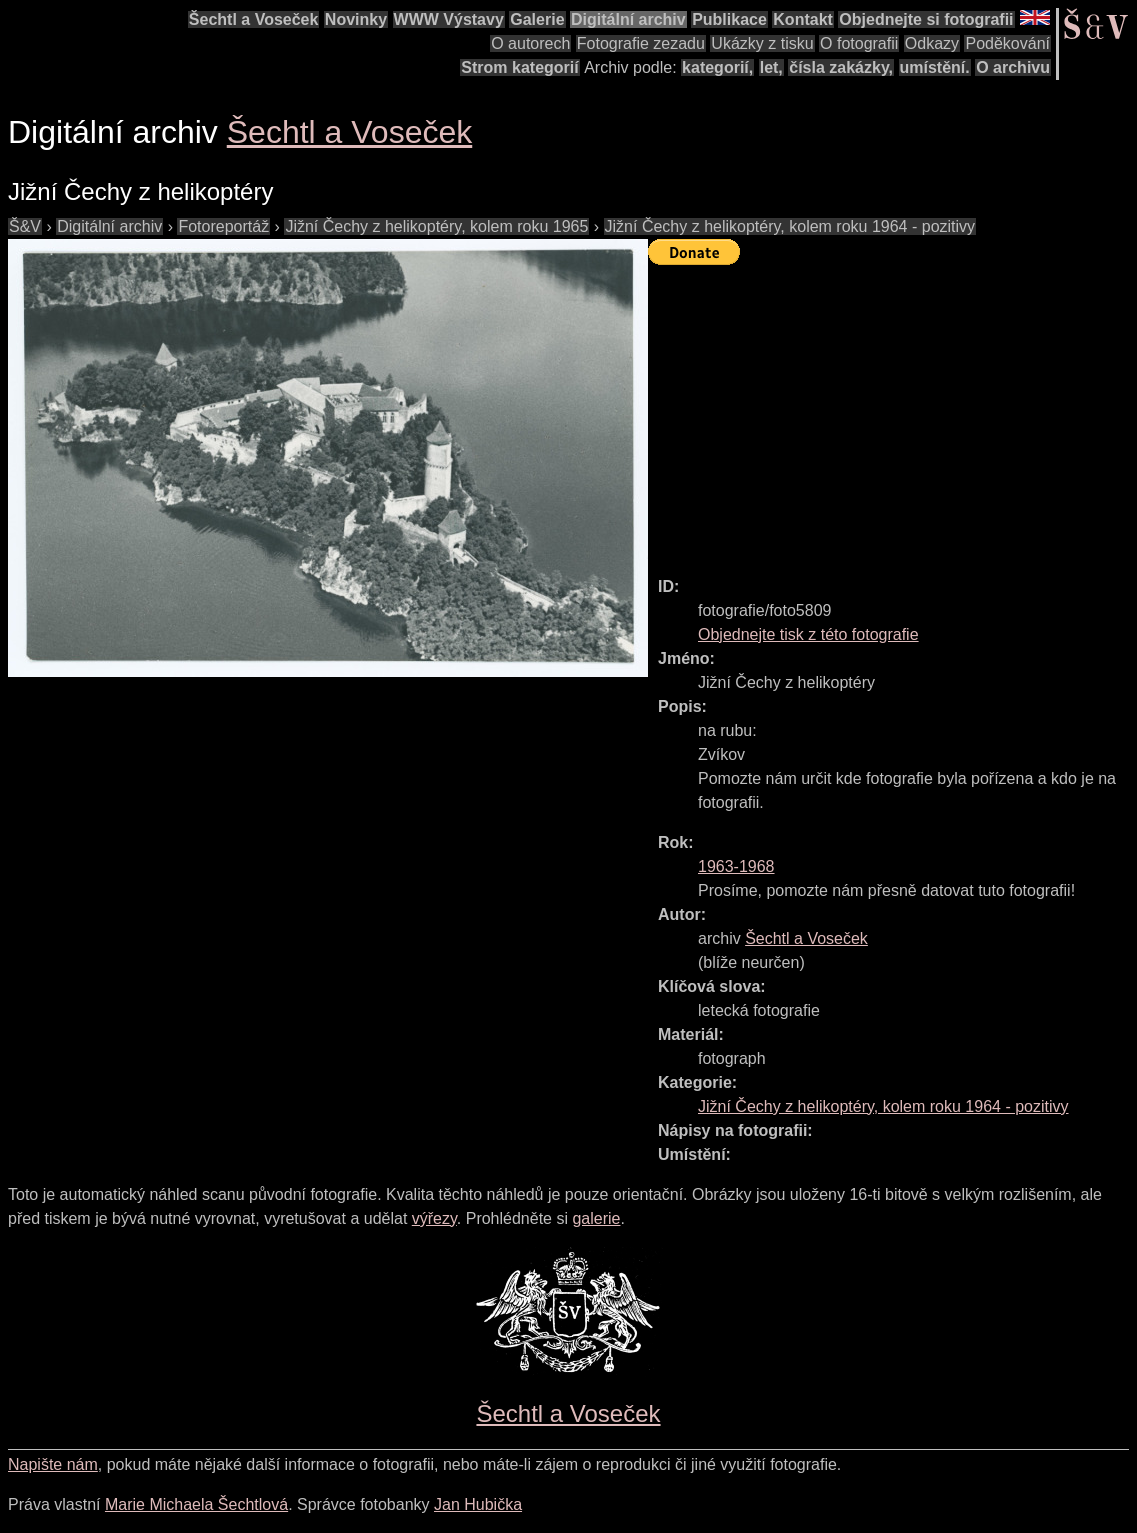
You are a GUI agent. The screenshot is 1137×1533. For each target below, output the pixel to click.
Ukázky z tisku (762, 43)
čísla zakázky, (841, 67)
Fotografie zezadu (641, 43)
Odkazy (932, 43)
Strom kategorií (519, 67)
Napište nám (53, 1464)
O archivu (1013, 67)
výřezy (434, 1218)
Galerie (537, 19)
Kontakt (803, 19)
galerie (596, 1218)
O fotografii (859, 43)
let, (771, 67)
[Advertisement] (892, 412)
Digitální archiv (628, 19)
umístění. (935, 67)
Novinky (356, 19)
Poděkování (1007, 43)
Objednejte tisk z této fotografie (808, 634)
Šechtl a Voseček (254, 19)
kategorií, (717, 67)
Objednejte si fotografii (926, 19)
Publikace (729, 19)
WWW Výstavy (449, 19)
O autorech (530, 43)
